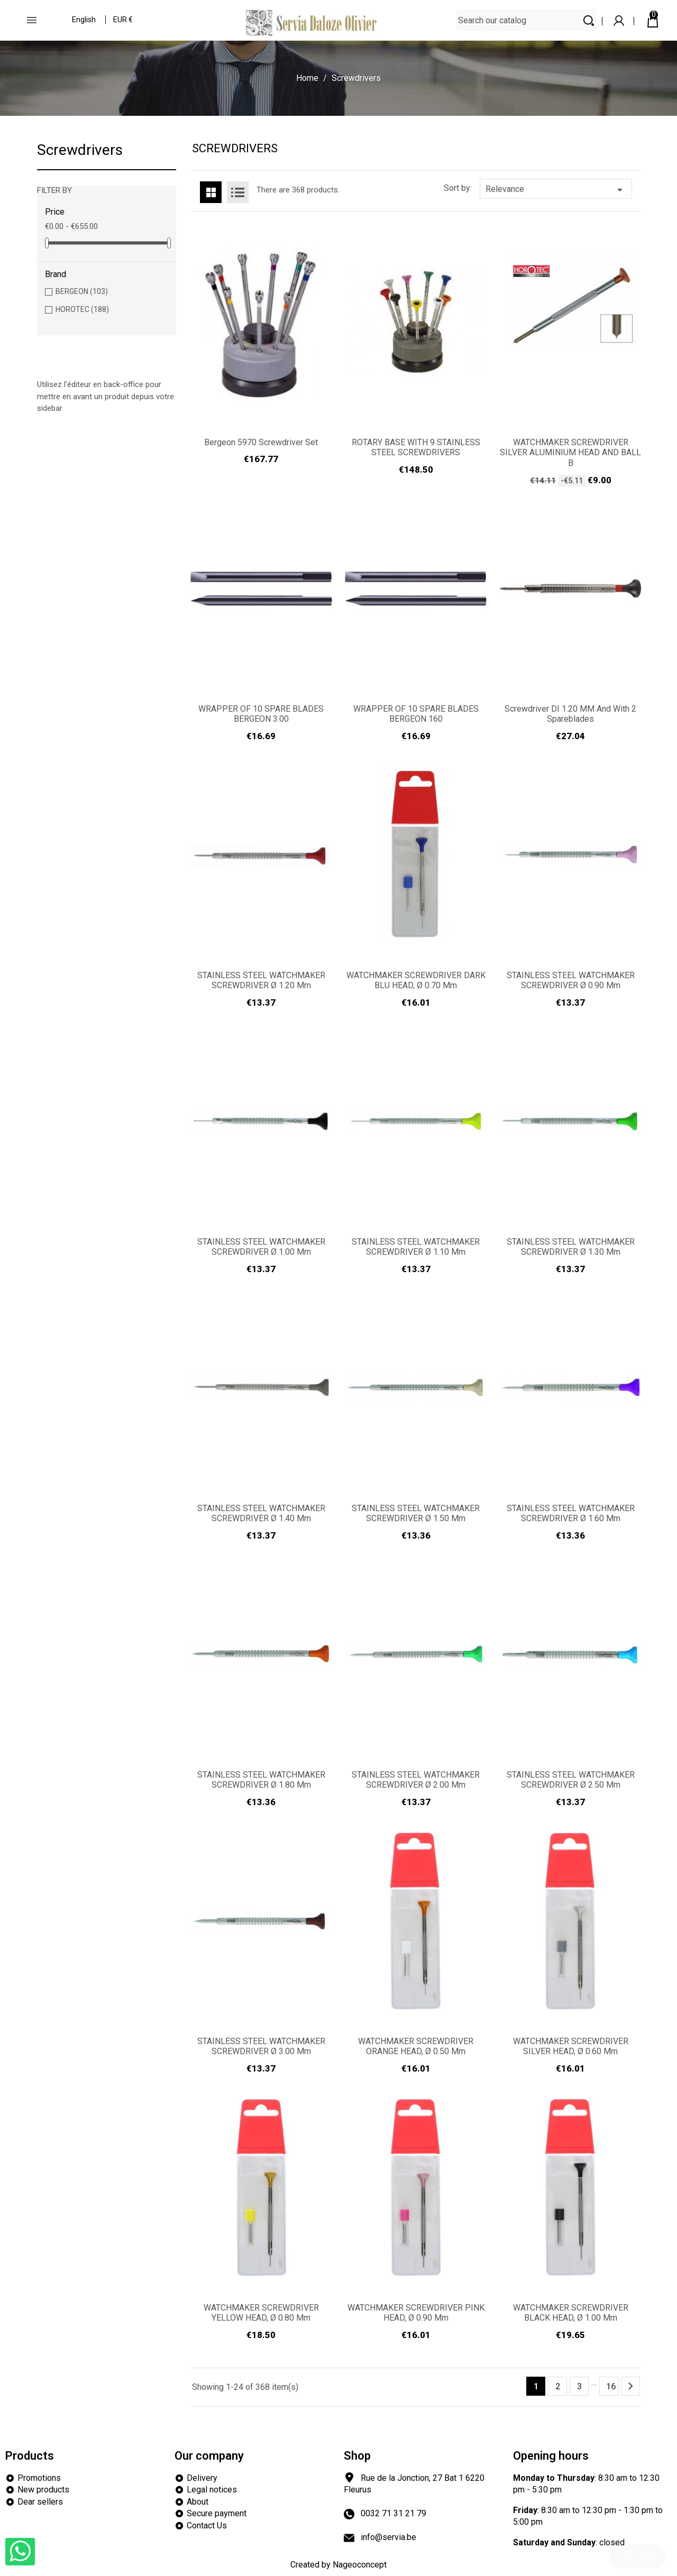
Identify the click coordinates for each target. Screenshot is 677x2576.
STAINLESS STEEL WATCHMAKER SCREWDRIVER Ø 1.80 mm (261, 1780)
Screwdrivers (80, 150)
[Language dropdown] (84, 21)
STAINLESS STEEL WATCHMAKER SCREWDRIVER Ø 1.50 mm (416, 1513)
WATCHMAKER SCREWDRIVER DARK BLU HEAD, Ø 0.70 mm (416, 980)
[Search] (535, 20)
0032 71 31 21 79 (393, 2513)
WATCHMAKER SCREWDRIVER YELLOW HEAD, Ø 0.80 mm (261, 2313)
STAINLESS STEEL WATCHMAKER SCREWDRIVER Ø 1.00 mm (261, 1247)
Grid (211, 192)
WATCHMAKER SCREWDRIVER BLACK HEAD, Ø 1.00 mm (570, 2313)
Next (630, 2386)
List (238, 192)
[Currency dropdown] (123, 21)
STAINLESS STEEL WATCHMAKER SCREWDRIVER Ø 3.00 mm (261, 2046)
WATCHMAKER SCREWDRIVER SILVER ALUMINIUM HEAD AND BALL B (570, 452)
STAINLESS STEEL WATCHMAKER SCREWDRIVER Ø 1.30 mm (571, 1247)
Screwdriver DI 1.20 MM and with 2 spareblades (570, 714)
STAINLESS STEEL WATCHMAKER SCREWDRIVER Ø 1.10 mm (416, 1247)
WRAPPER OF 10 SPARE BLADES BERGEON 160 (416, 714)
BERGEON (82, 291)
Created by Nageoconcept (338, 2565)
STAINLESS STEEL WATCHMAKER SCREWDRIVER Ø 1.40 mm (261, 1513)
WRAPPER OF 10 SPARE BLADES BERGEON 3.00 (261, 714)
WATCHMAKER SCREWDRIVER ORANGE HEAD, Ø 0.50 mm (415, 2046)
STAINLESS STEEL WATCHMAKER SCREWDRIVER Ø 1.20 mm (261, 980)
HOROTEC (82, 309)
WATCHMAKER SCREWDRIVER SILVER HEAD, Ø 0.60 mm (570, 2046)
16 (611, 2386)
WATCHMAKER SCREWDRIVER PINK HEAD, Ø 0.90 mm (415, 2313)
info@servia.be (388, 2537)
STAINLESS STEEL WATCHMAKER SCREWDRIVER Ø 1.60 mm (571, 1513)
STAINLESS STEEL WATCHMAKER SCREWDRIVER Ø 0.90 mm (571, 980)
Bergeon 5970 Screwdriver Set (261, 442)
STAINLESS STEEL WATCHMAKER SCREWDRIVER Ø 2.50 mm (571, 1780)
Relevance (556, 189)
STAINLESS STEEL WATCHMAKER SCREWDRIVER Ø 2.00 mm (416, 1780)
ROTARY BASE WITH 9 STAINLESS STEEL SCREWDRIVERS (416, 447)
